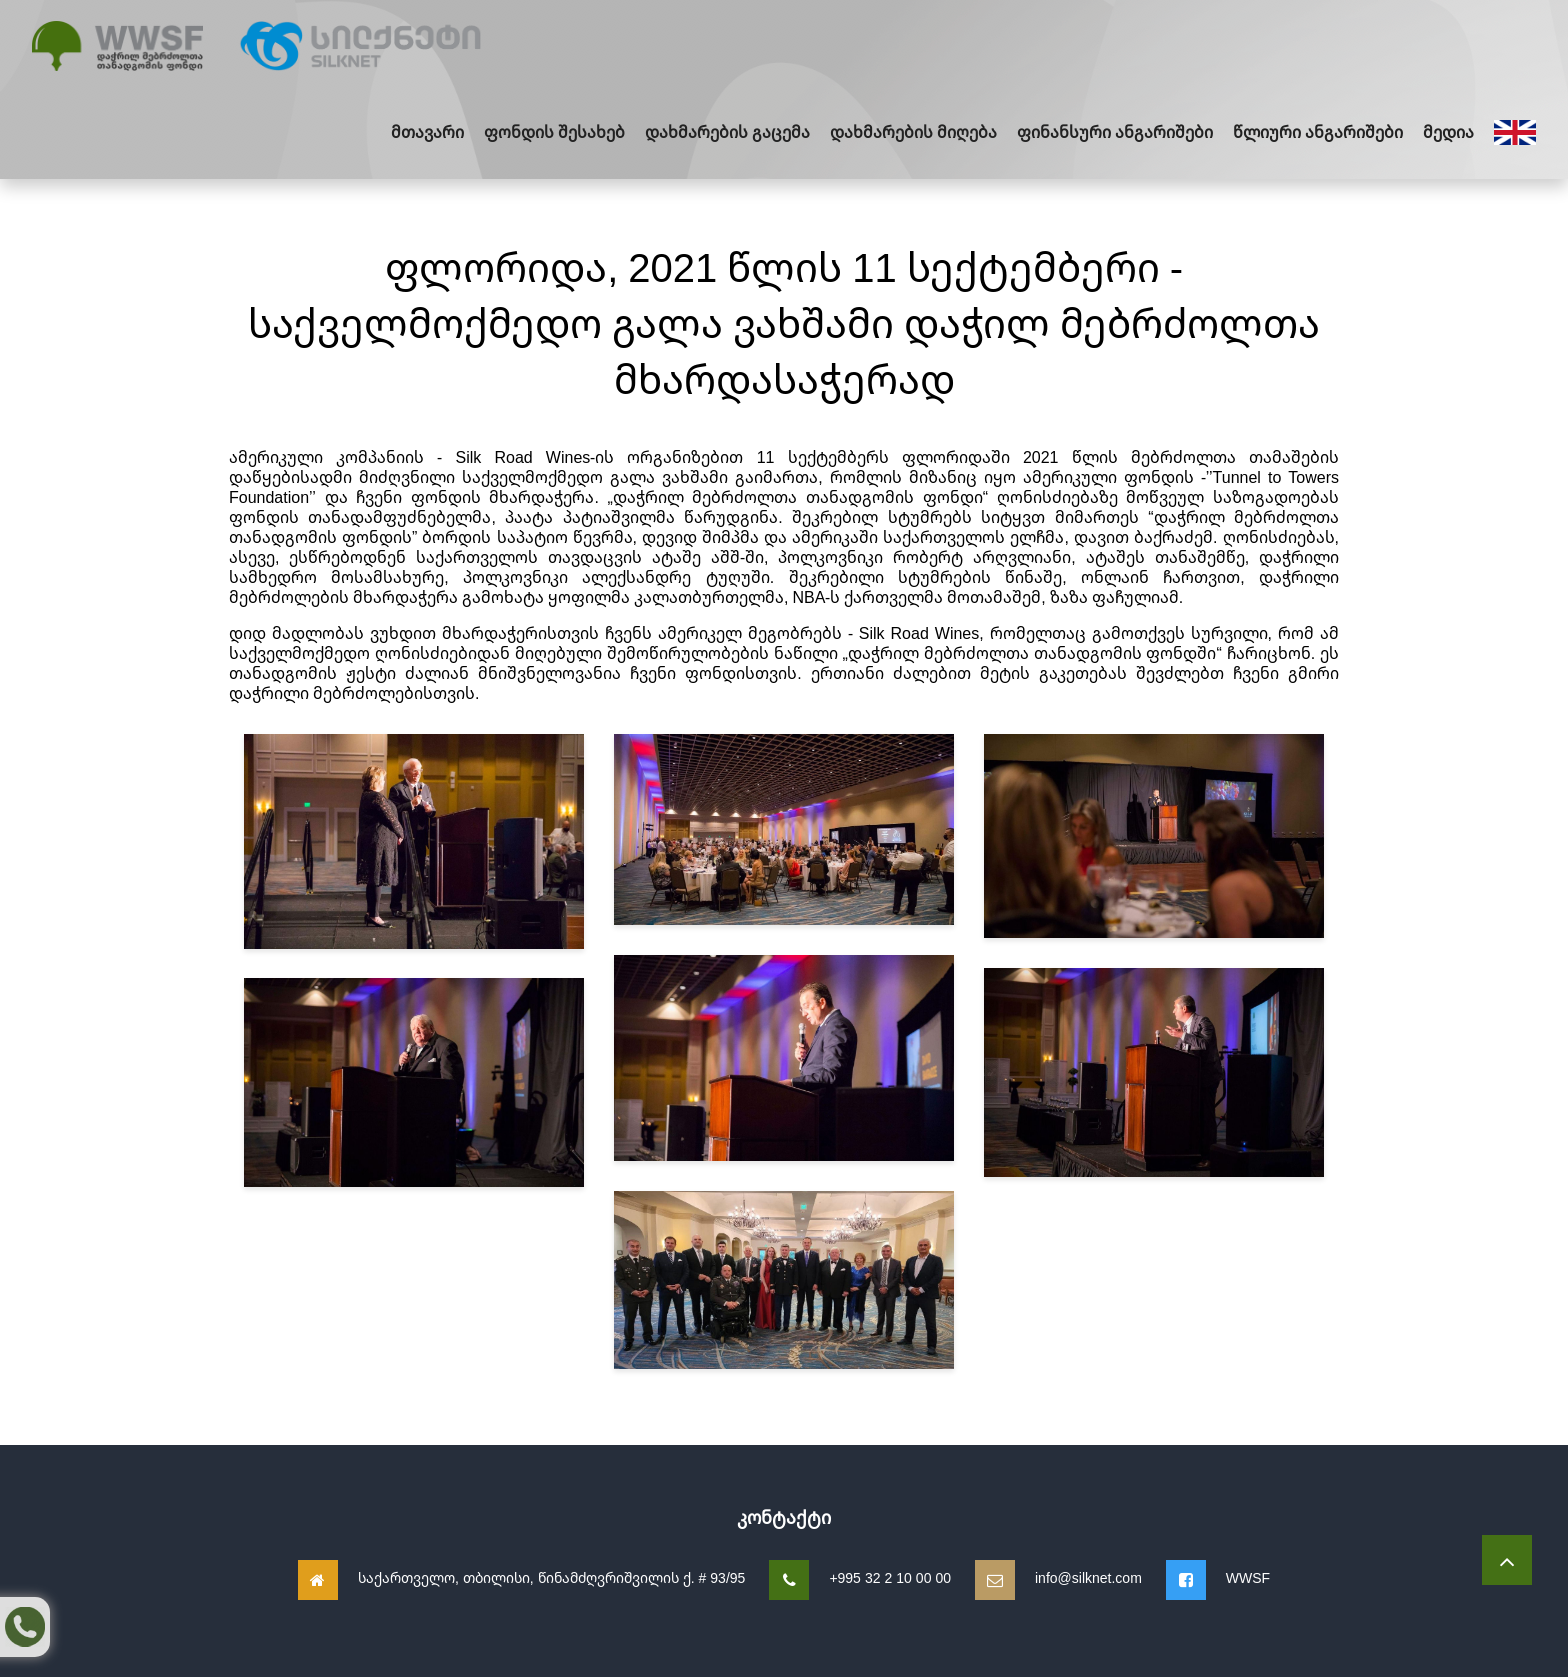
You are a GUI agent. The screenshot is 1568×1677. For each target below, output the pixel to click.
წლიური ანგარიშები (1318, 132)
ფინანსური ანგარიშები (1115, 132)
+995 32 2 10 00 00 (890, 1577)
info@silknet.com (1088, 1577)
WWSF (1248, 1577)
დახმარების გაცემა (727, 132)
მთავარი (427, 132)
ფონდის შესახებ (554, 132)
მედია (1448, 132)
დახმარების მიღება (913, 132)
